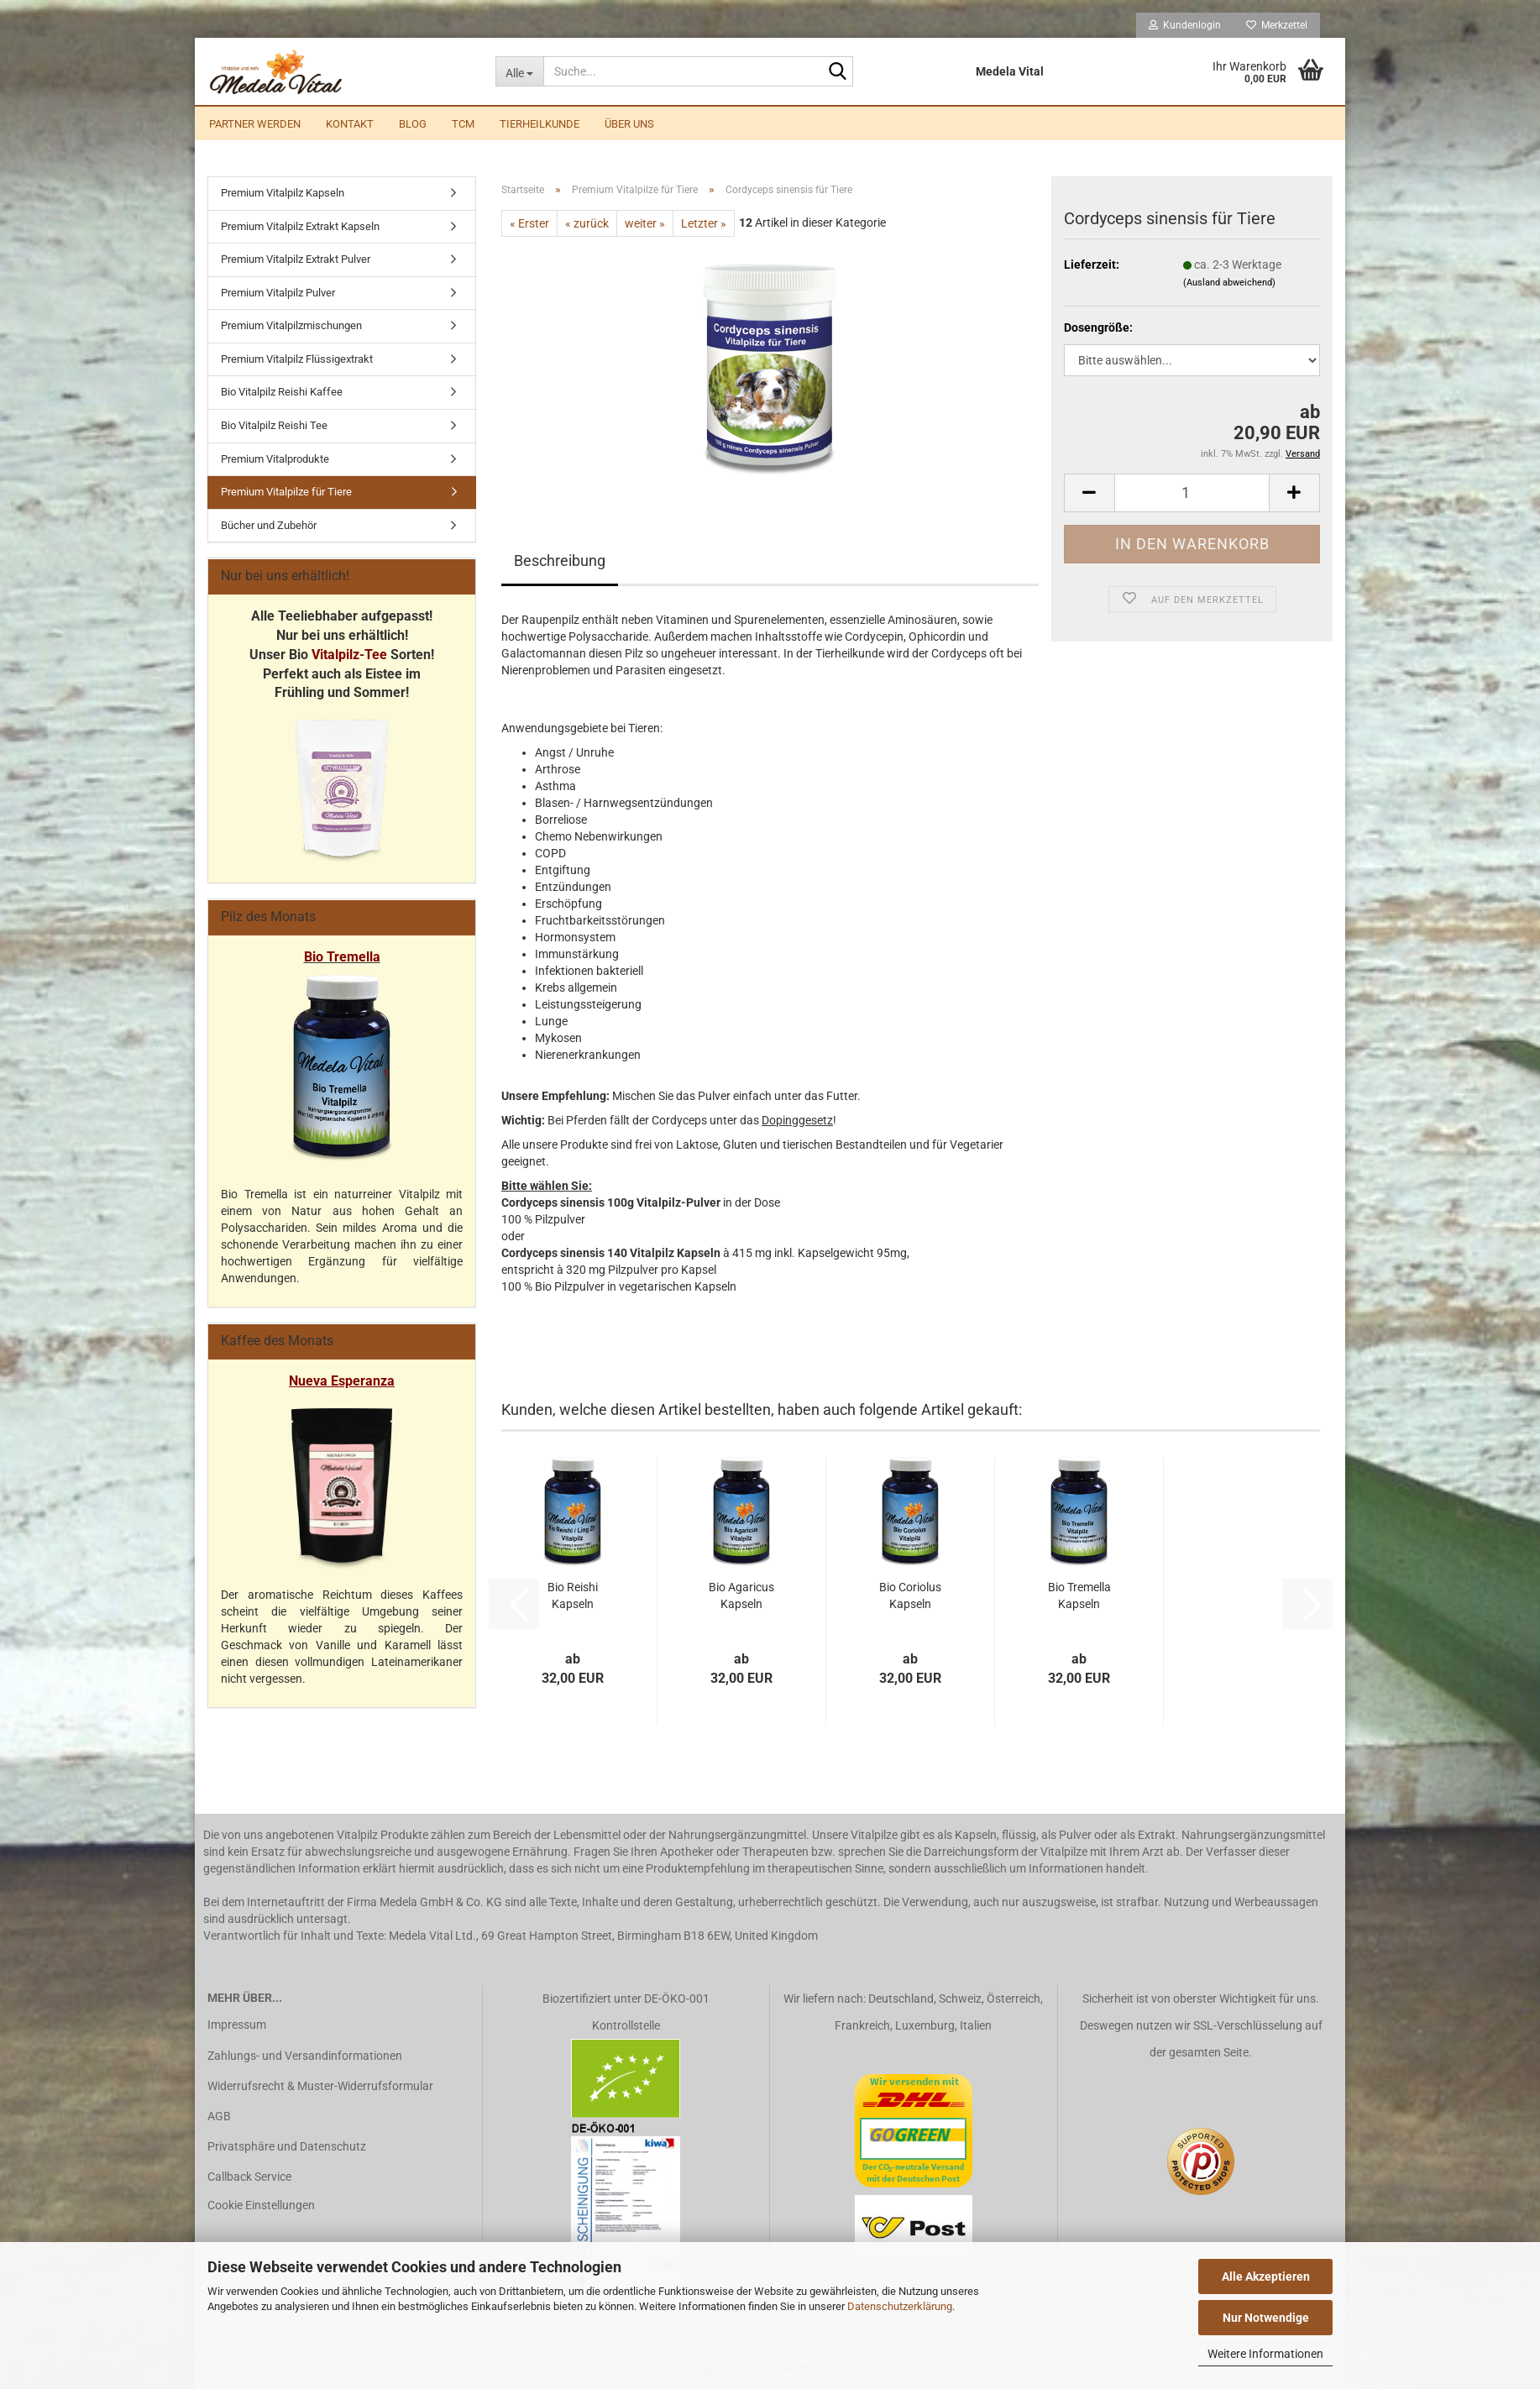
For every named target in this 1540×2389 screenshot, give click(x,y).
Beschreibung (559, 560)
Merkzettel (1276, 25)
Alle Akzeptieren (1266, 2276)
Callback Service (249, 2176)
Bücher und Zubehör (269, 525)
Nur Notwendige (1266, 2317)
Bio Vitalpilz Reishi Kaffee (282, 391)
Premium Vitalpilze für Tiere (286, 491)
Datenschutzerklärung (899, 2306)
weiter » (645, 223)
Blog (413, 124)
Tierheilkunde (539, 124)
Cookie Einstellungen (261, 2205)
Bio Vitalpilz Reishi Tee (274, 425)
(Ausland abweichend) (1229, 282)
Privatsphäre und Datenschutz (286, 2146)
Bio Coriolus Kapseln (910, 1595)
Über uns (629, 124)
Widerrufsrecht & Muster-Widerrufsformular (320, 2086)
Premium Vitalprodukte (275, 459)
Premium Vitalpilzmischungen (291, 325)
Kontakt (350, 124)
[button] (1089, 493)
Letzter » (703, 223)
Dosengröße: (1098, 327)
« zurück (587, 223)
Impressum (236, 2024)
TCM (463, 124)
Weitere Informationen (1265, 2353)
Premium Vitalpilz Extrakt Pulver (295, 259)
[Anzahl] (1192, 493)
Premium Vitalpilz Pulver (278, 292)
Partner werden (255, 124)
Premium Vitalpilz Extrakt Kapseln (300, 226)
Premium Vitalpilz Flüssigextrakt (297, 359)
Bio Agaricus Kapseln (741, 1595)
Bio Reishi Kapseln (572, 1595)
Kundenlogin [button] (1185, 25)
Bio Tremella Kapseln (1079, 1595)
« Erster (529, 223)
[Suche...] (519, 71)
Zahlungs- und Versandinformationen (304, 2055)
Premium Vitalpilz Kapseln (282, 192)
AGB (219, 2116)
